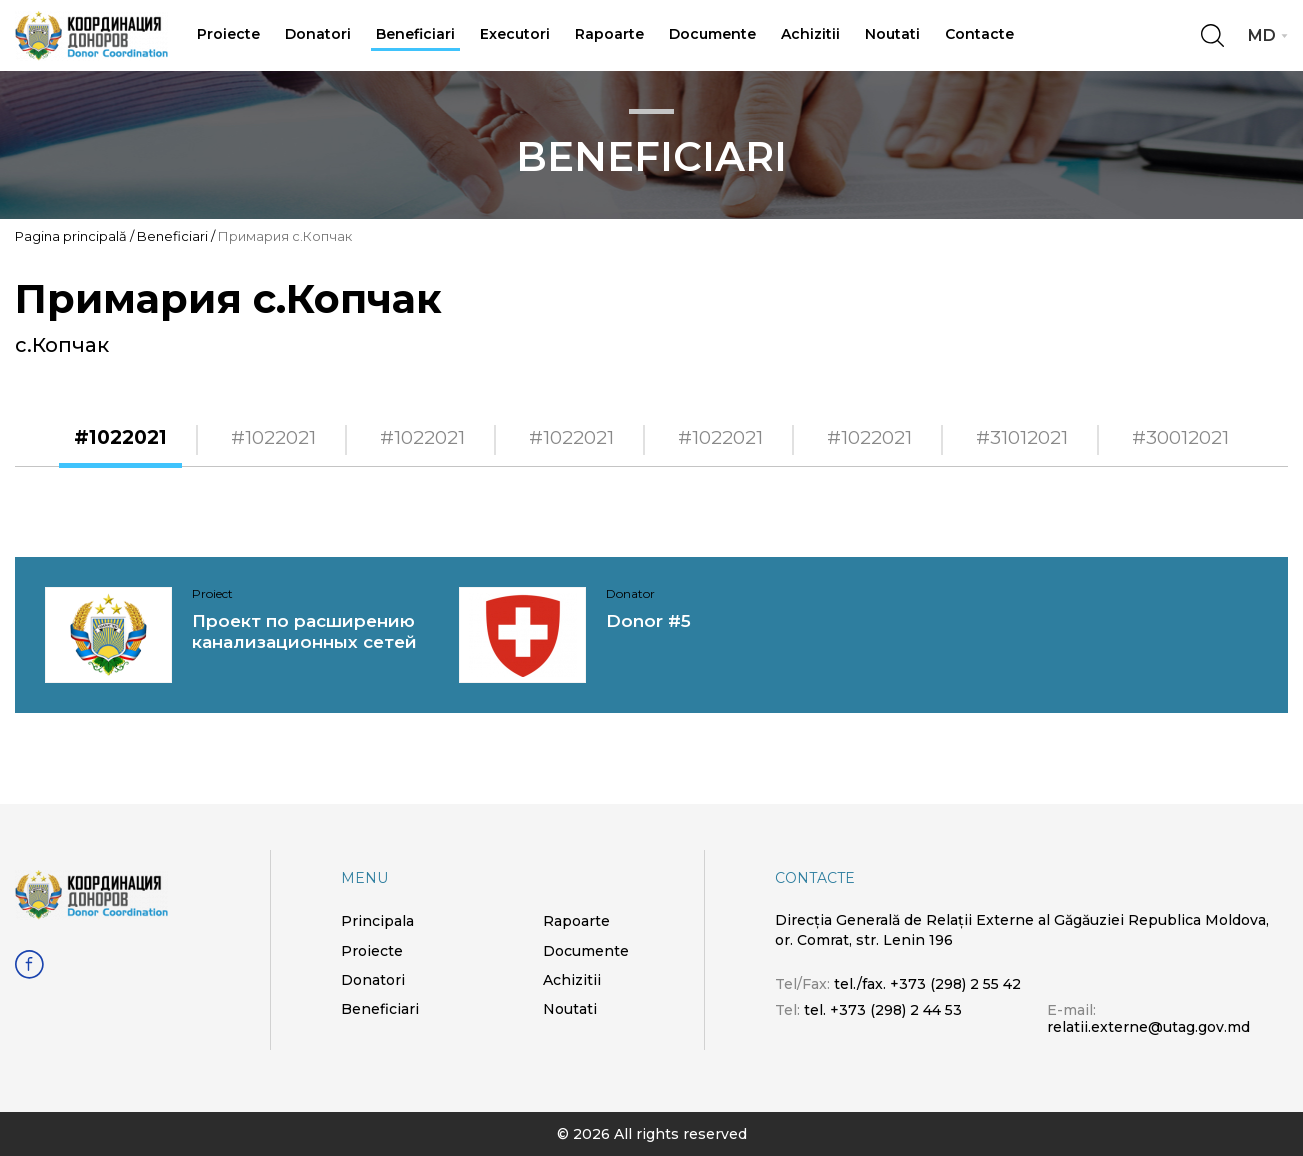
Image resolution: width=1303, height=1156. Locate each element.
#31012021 (1022, 438)
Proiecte (228, 34)
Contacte (979, 34)
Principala (377, 921)
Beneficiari (415, 34)
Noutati (892, 34)
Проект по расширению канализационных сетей (304, 631)
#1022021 (120, 438)
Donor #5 (648, 621)
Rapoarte (609, 34)
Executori (515, 34)
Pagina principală (71, 236)
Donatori (318, 34)
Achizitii (810, 34)
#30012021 (1180, 438)
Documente (712, 34)
